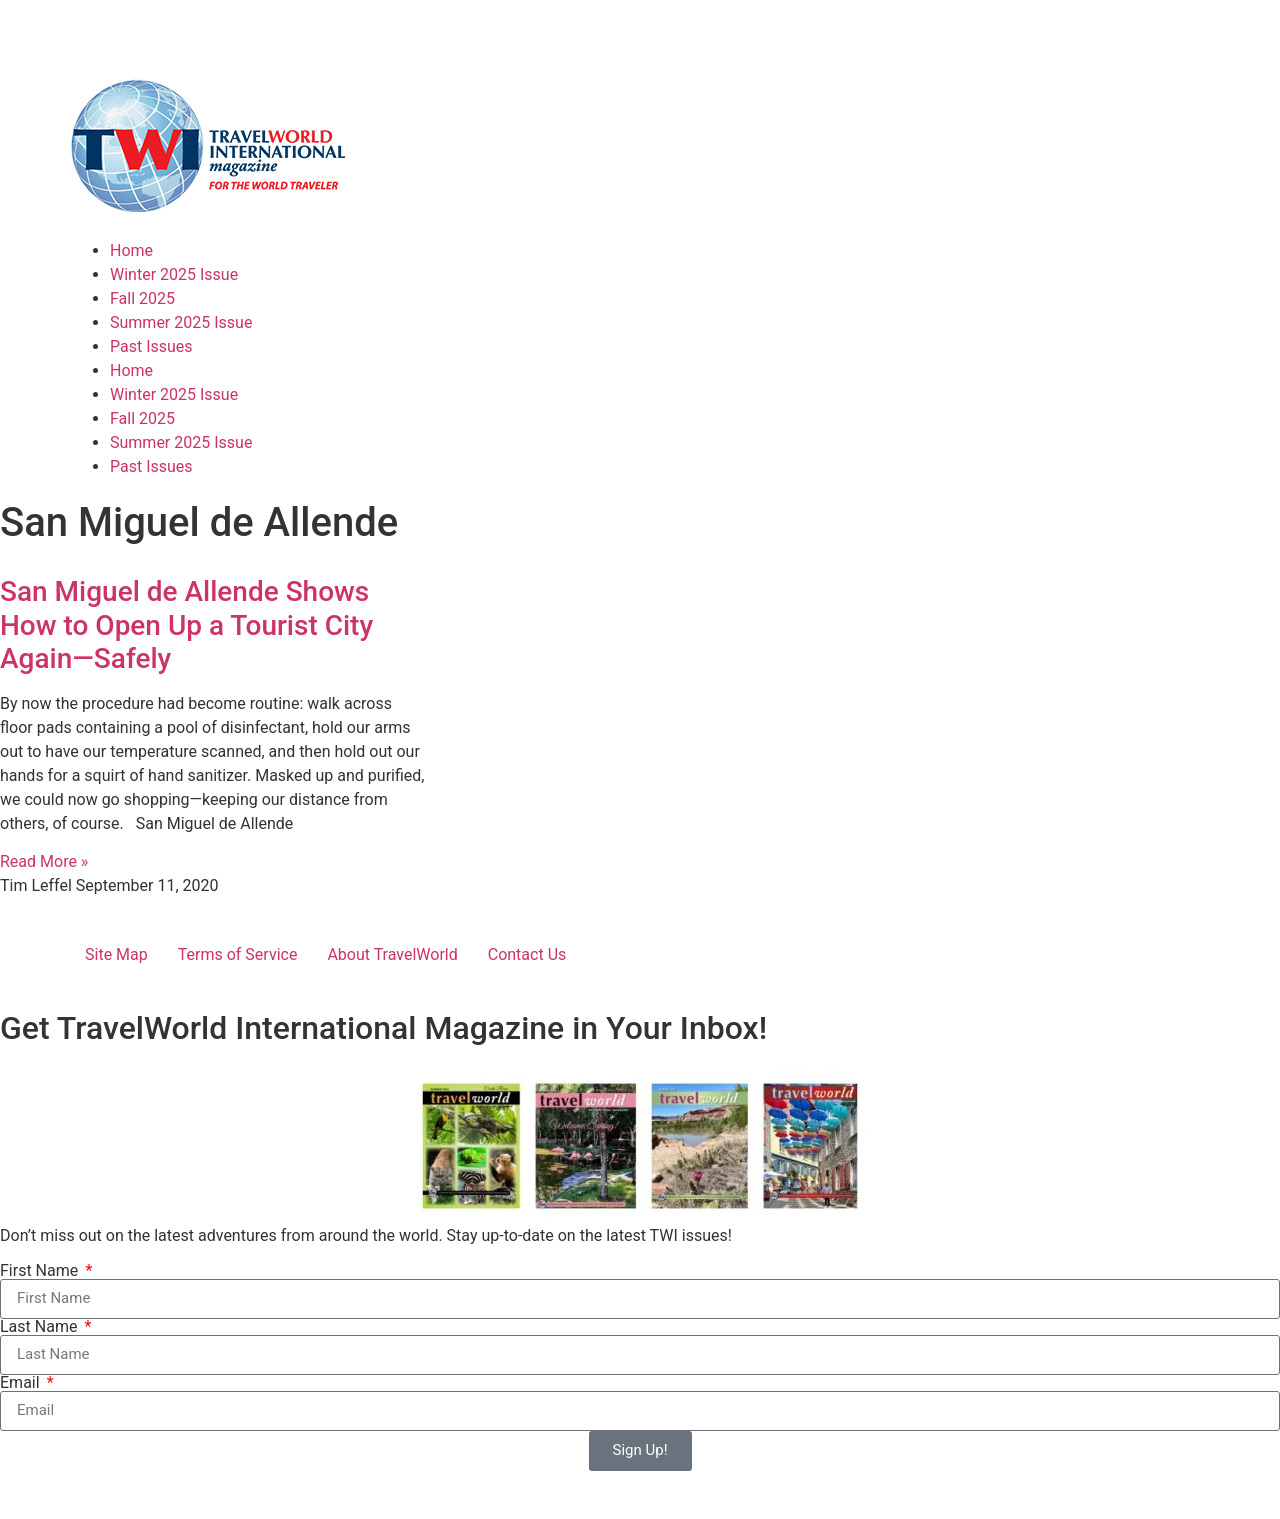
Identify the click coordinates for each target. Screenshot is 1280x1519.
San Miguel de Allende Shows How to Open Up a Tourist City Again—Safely (186, 625)
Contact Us (527, 954)
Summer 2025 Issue (181, 322)
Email (22, 1383)
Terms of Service (238, 954)
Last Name (40, 1327)
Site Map (116, 954)
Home (131, 250)
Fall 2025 (142, 298)
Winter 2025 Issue (174, 274)
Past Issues (151, 346)
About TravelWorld (392, 954)
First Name (41, 1271)
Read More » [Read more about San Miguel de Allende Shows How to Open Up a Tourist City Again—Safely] (44, 861)
